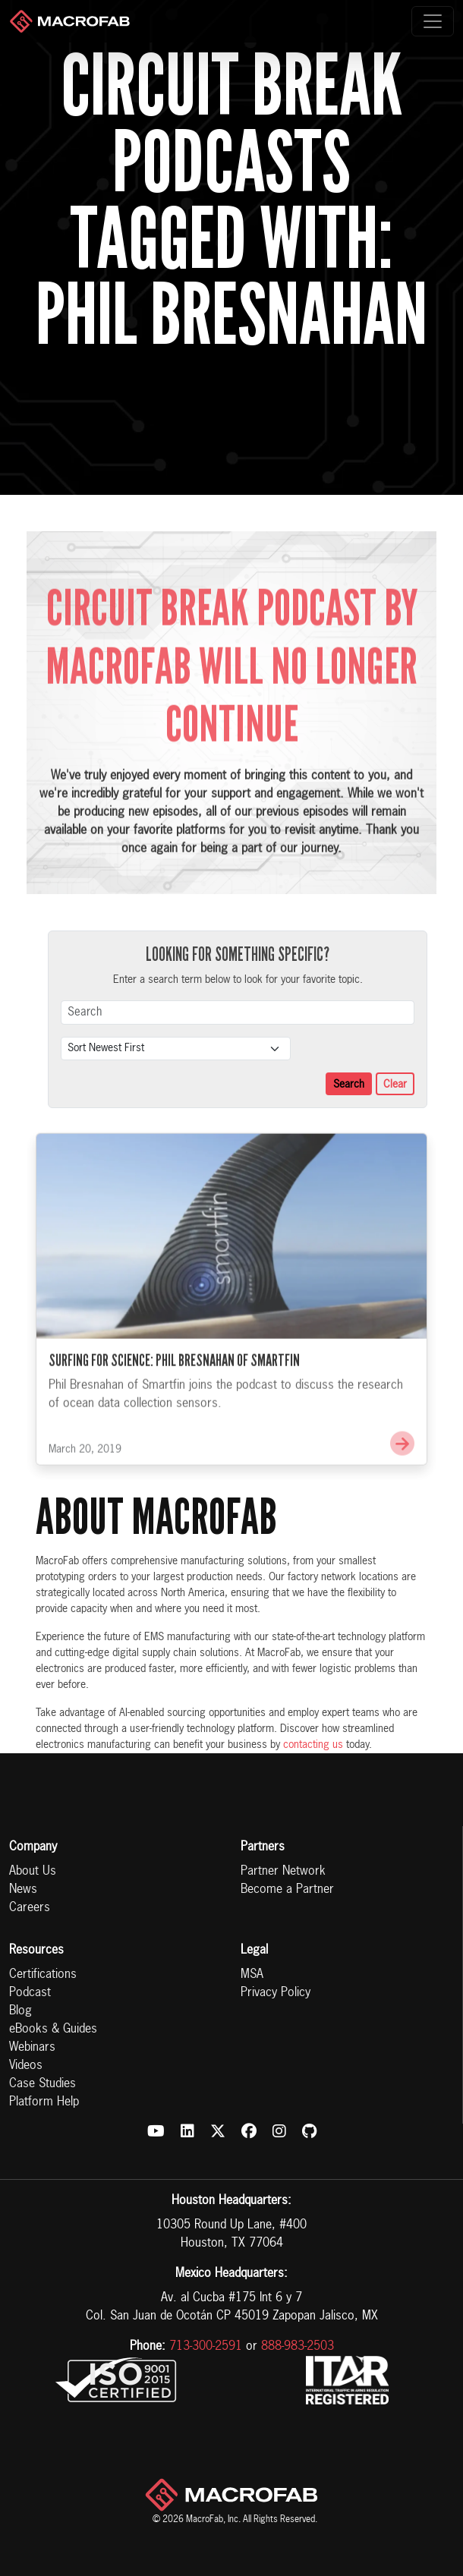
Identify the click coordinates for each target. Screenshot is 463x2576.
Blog (20, 2011)
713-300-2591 (205, 2347)
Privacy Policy (275, 1993)
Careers (29, 1908)
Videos (26, 2066)
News (23, 1890)
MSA (252, 1975)
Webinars (32, 2048)
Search (348, 1084)
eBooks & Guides (53, 2029)
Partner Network (283, 1872)
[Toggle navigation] (432, 21)
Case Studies (42, 2084)
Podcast (30, 1993)
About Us (32, 1872)
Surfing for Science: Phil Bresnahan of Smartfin (174, 1379)
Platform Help (44, 2102)
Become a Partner (287, 1890)
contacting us (313, 1745)
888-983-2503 (297, 2347)
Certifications (43, 1975)
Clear (395, 1084)
